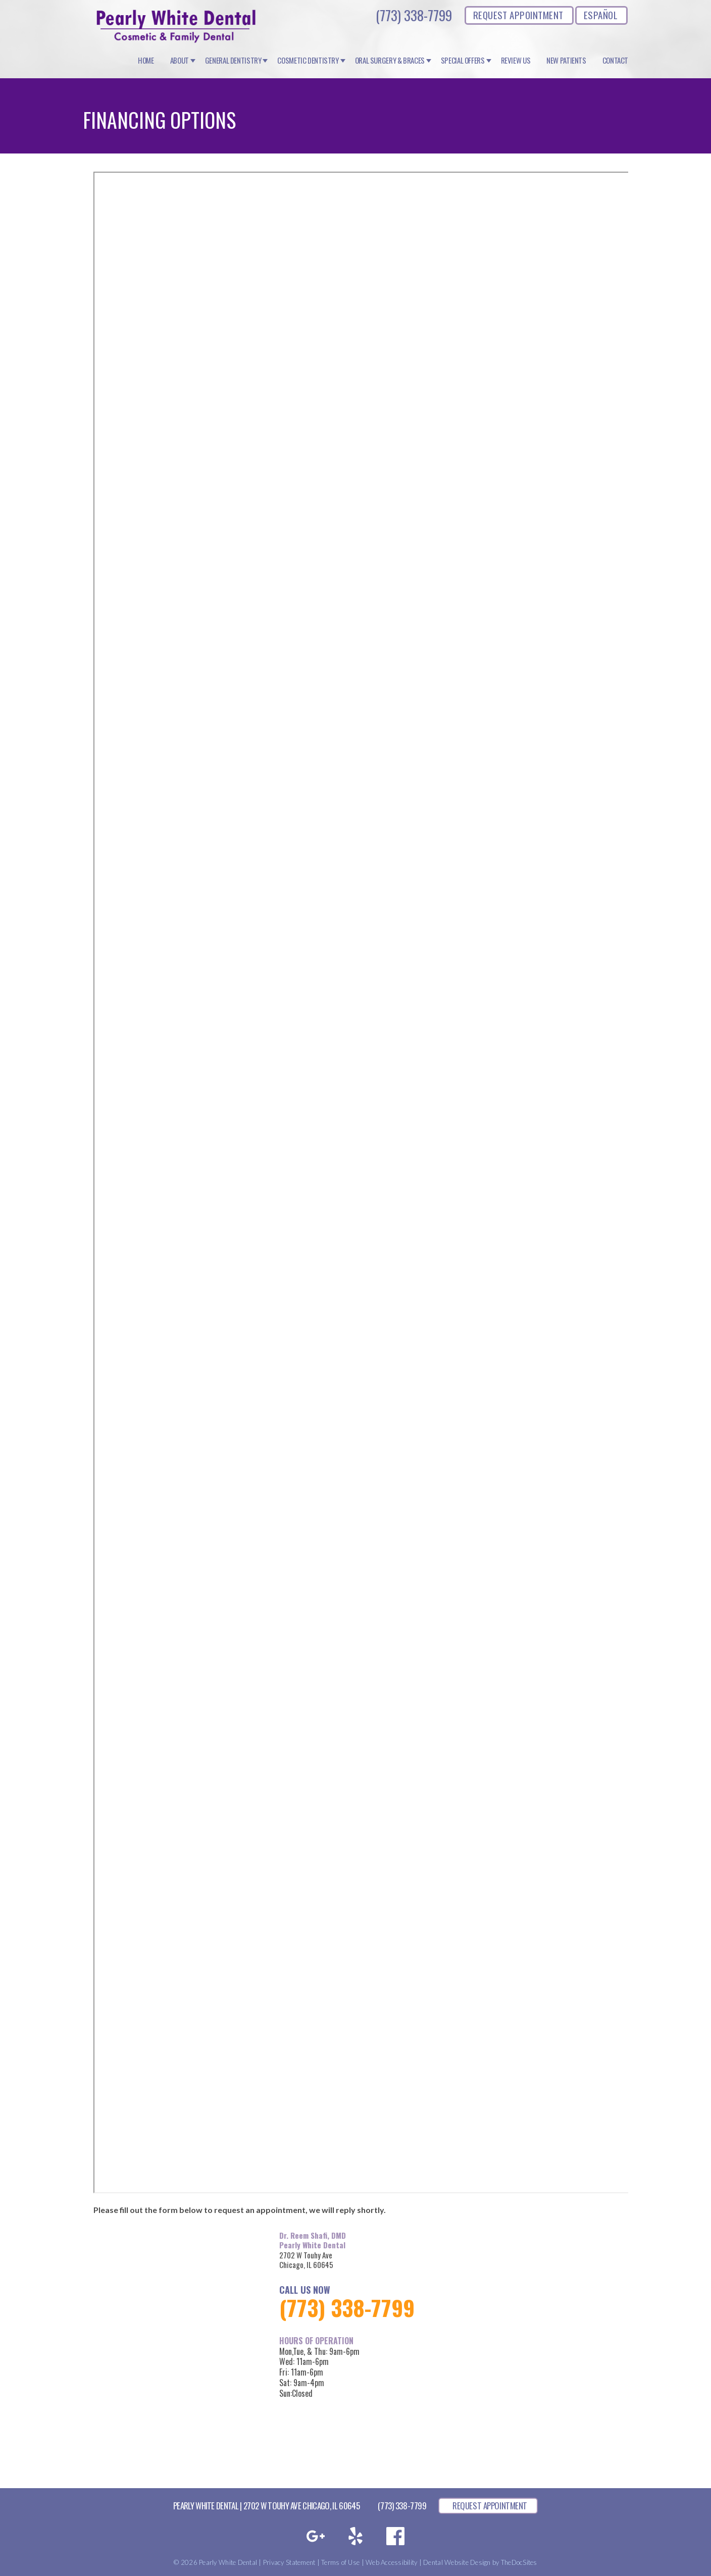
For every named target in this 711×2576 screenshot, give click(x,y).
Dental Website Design (456, 2562)
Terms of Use (340, 2562)
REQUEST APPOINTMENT (518, 15)
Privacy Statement (289, 2562)
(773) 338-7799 (414, 15)
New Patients (566, 61)
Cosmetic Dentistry (307, 61)
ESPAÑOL (601, 15)
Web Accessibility (391, 2562)
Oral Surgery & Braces (390, 61)
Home (146, 61)
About (179, 61)
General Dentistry (233, 61)
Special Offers (463, 61)
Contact (615, 61)
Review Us (516, 61)
